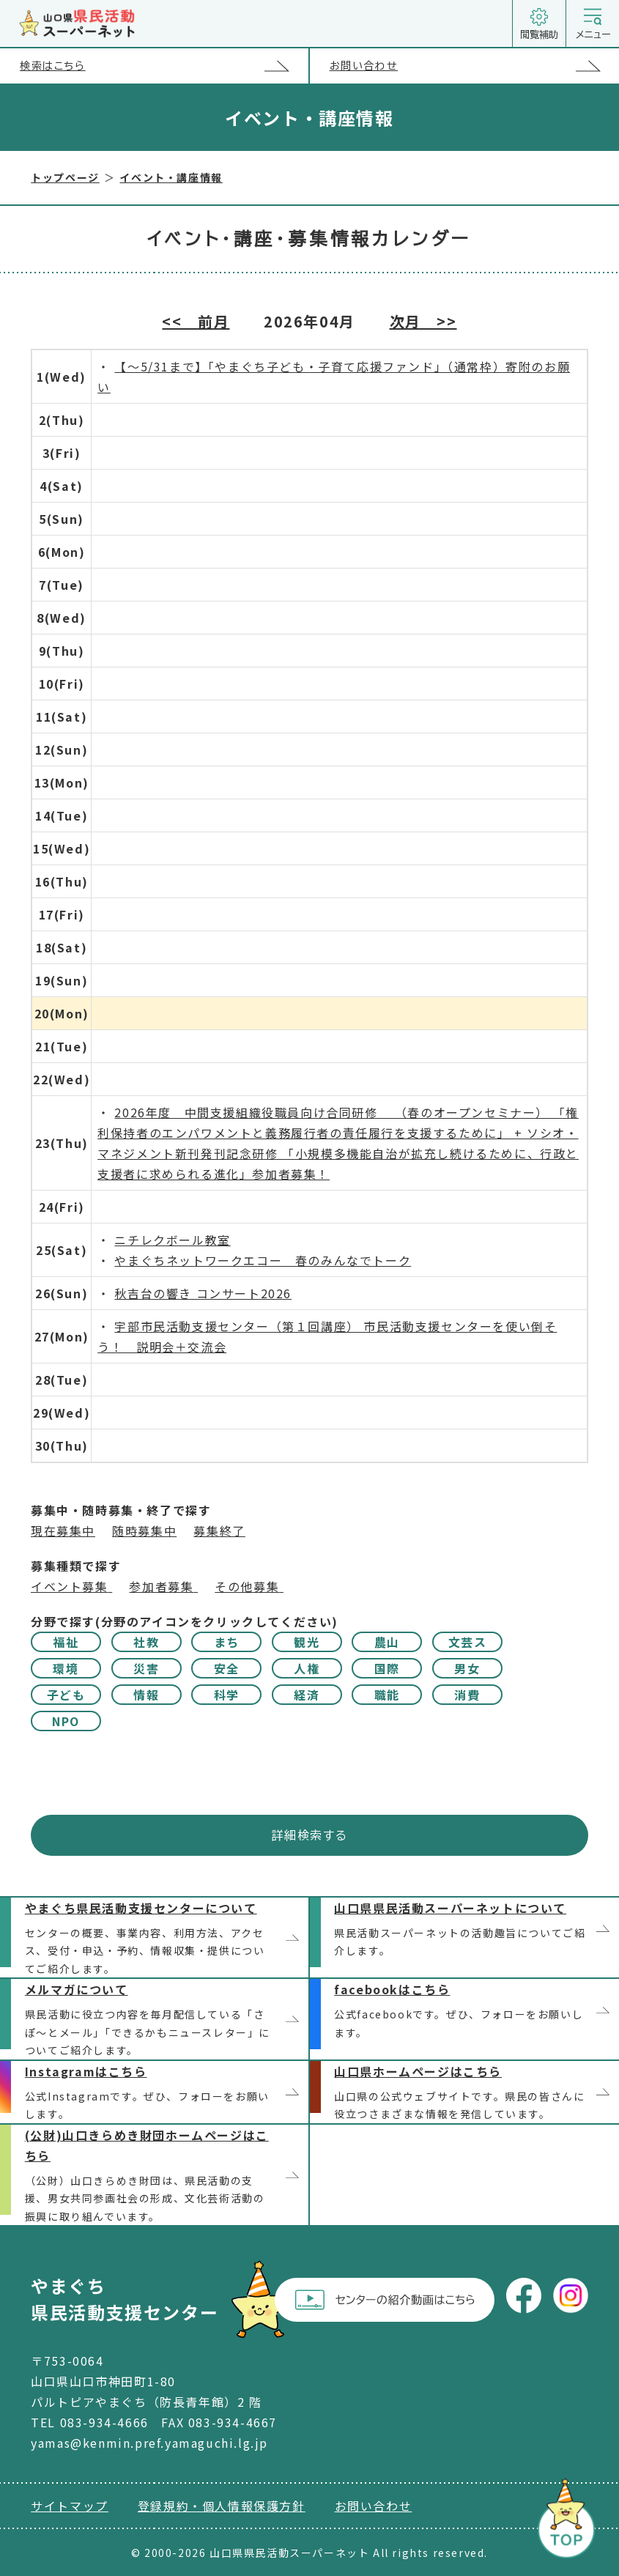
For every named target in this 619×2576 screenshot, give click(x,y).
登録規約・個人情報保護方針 (221, 2505)
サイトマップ (69, 2505)
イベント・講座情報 (170, 177)
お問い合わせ (474, 66)
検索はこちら (164, 66)
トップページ (65, 177)
